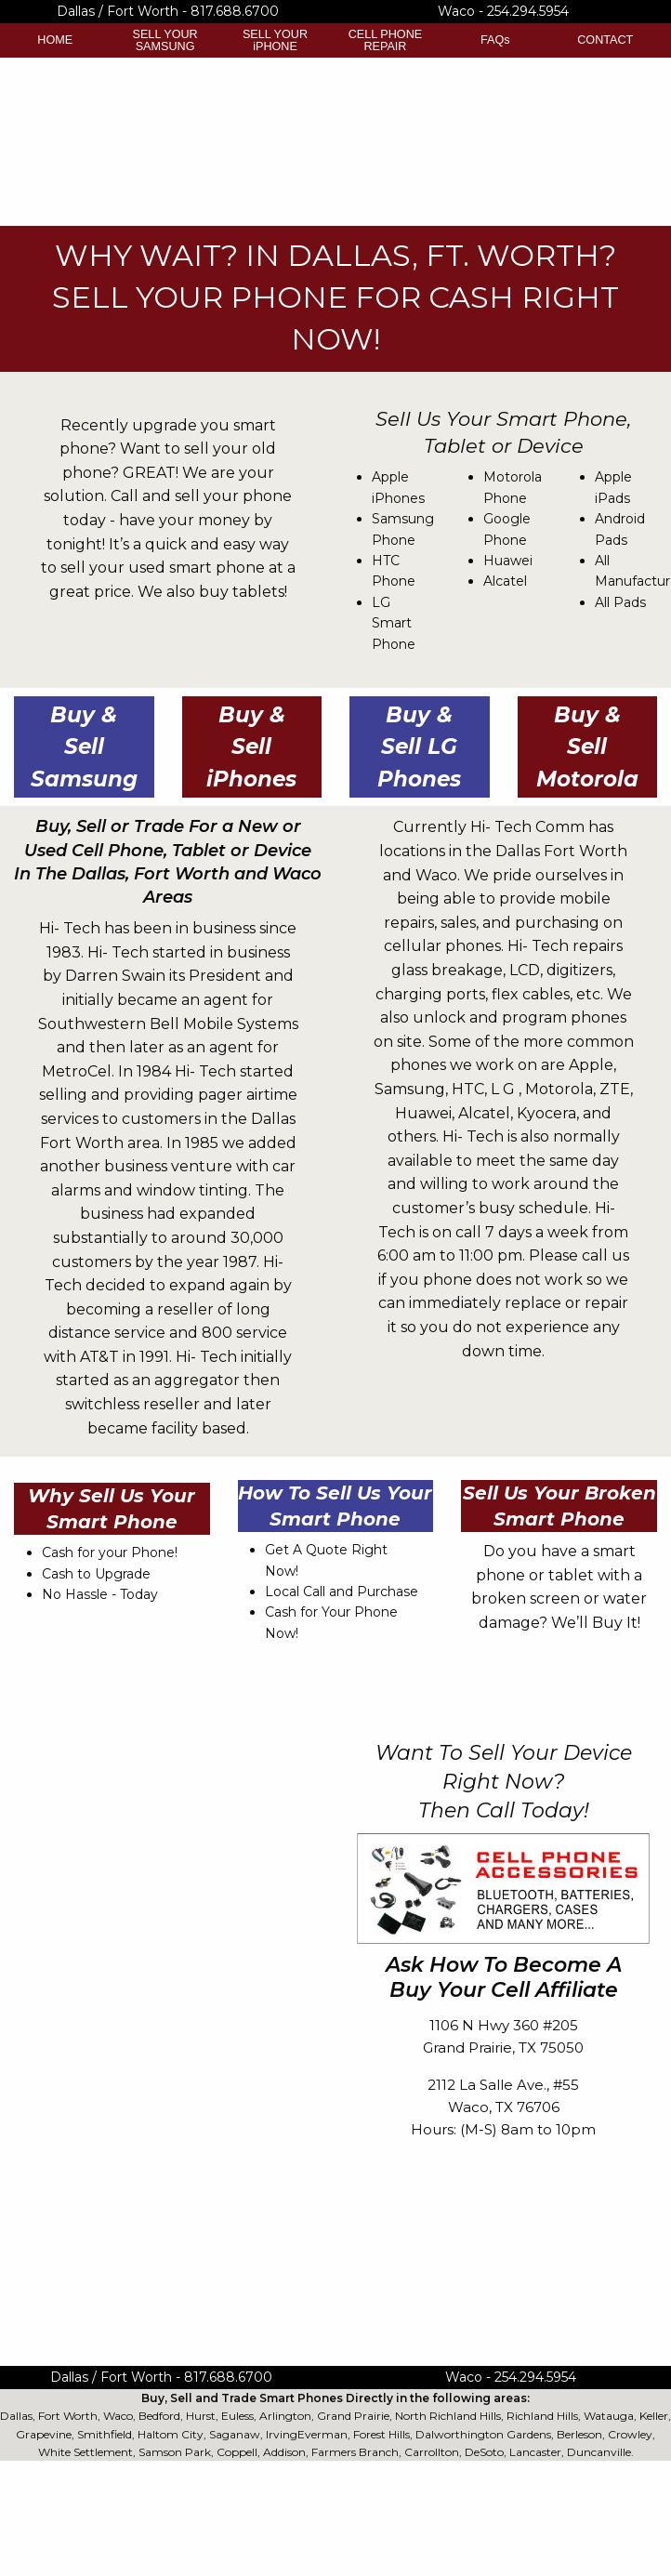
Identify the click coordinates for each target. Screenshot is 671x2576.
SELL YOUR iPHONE (275, 40)
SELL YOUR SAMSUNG (165, 40)
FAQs (495, 39)
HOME (54, 39)
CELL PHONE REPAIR (386, 40)
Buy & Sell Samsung (84, 747)
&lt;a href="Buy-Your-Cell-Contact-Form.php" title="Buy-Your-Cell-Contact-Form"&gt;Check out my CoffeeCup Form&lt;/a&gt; (168, 2020)
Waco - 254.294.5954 (503, 11)
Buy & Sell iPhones (251, 747)
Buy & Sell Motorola (587, 747)
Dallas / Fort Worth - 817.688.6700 (168, 11)
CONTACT (605, 39)
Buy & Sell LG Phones (419, 747)
